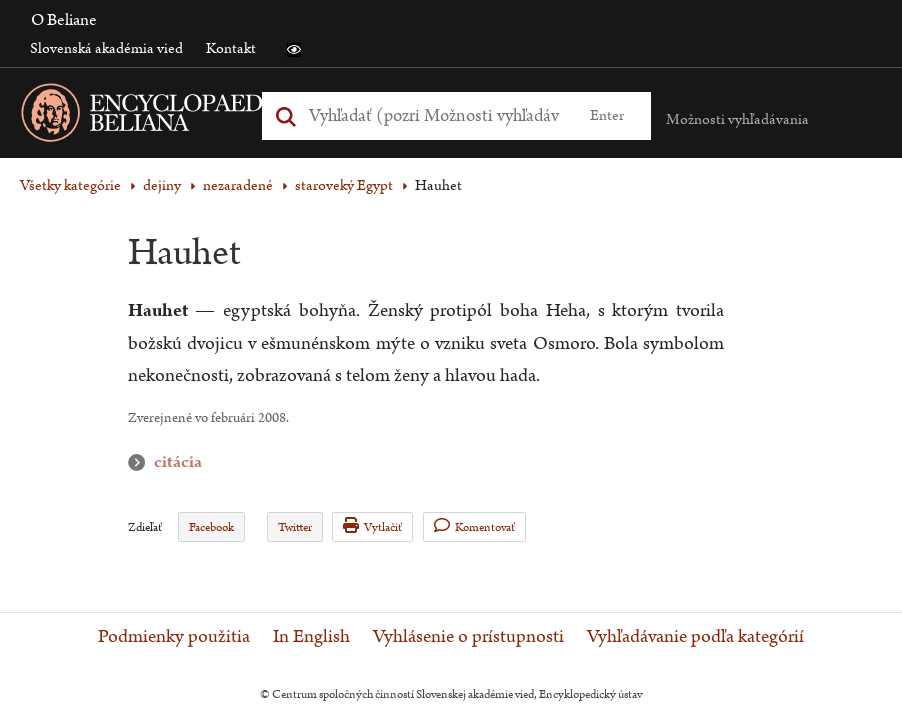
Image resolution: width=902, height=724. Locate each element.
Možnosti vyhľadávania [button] (737, 119)
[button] (294, 50)
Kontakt (231, 48)
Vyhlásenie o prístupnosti (468, 637)
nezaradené (238, 185)
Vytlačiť (372, 526)
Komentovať (474, 526)
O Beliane (64, 20)
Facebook (211, 527)
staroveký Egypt (344, 185)
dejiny (162, 185)
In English (311, 637)
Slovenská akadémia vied (106, 48)
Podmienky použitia (174, 637)
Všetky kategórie (70, 185)
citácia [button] (141, 462)
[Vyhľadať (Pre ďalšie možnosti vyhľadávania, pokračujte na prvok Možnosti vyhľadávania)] (434, 115)
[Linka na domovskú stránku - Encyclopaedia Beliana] (185, 116)
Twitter (295, 527)
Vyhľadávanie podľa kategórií (695, 637)
